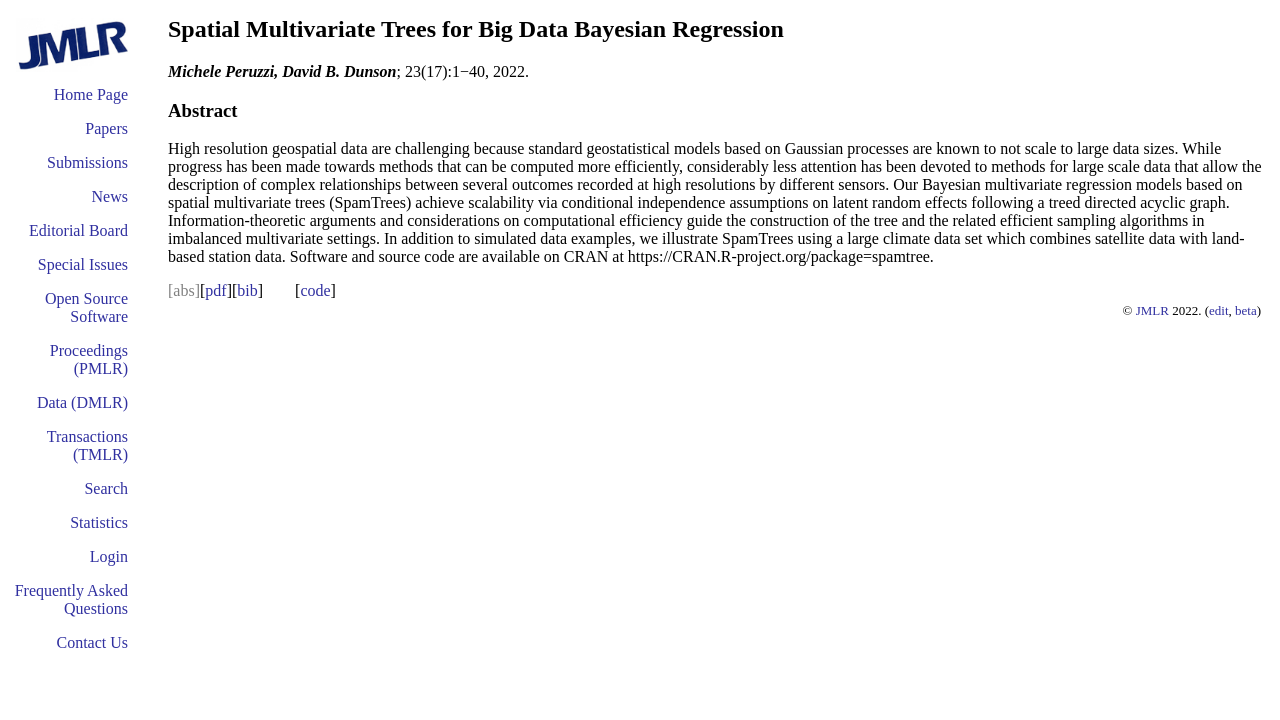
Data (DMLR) (82, 402)
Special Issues (83, 264)
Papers (106, 128)
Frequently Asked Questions (71, 599)
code (315, 290)
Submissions (87, 162)
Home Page (91, 94)
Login (109, 556)
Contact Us (92, 642)
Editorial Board (78, 230)
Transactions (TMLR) (87, 445)
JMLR (1152, 310)
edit (1219, 310)
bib (247, 290)
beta (1246, 310)
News (110, 196)
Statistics (99, 522)
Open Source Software (86, 307)
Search (106, 488)
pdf (215, 290)
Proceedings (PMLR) (89, 359)
